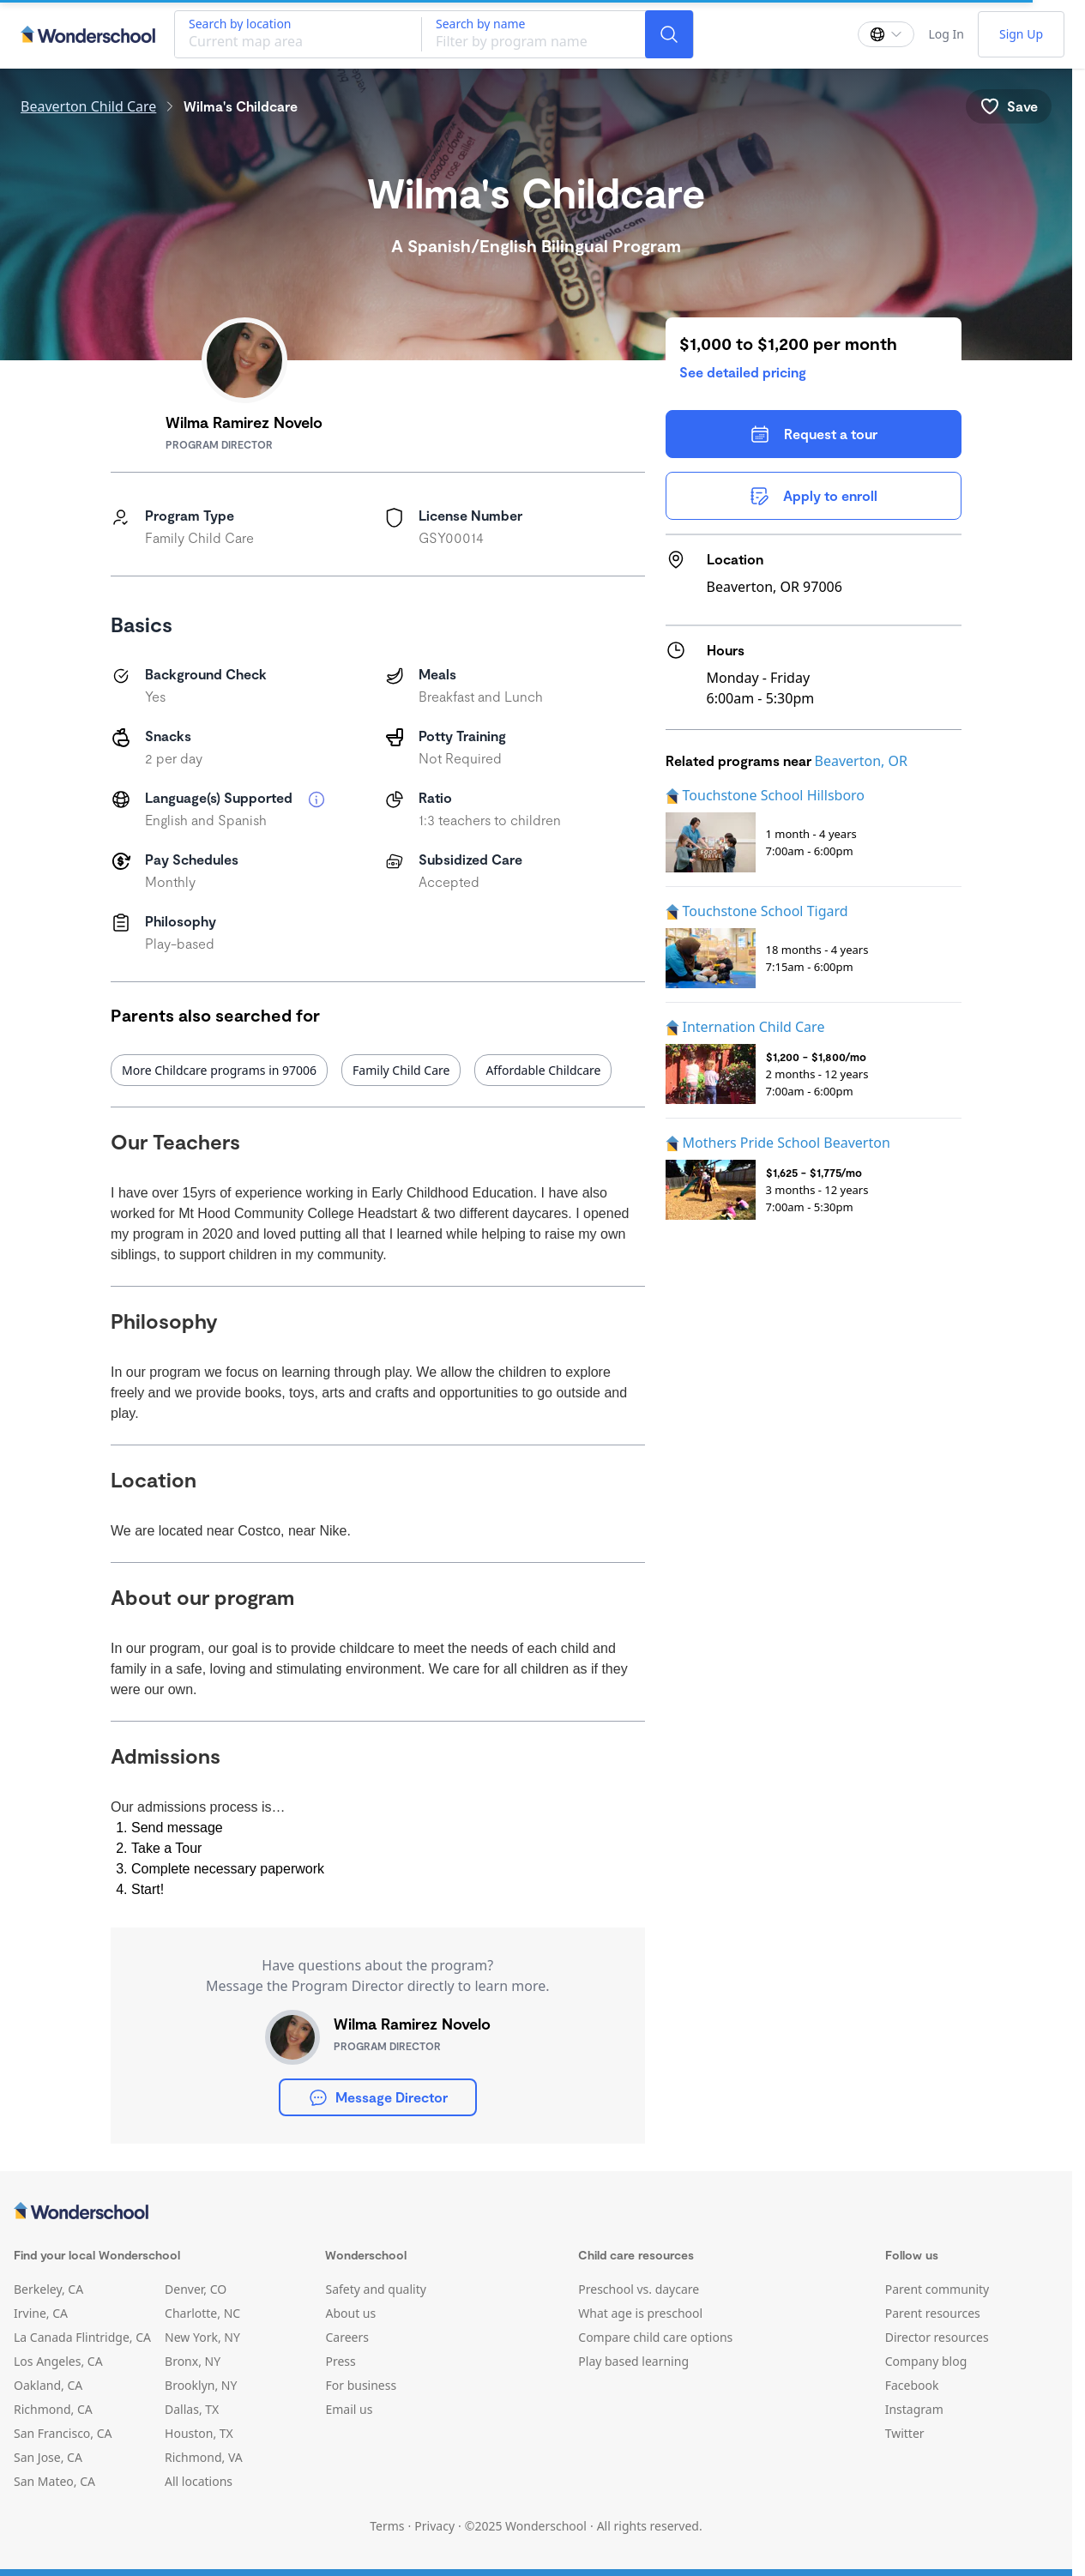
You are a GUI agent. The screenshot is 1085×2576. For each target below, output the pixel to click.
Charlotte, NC (202, 2313)
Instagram (914, 2409)
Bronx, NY (192, 2361)
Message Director (378, 2097)
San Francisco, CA (63, 2433)
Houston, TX (199, 2433)
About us (350, 2313)
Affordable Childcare (542, 1070)
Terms (387, 2526)
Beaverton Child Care (88, 106)
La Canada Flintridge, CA (82, 2337)
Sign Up (1021, 34)
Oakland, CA (48, 2385)
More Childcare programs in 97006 (219, 1070)
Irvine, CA (41, 2313)
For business (360, 2385)
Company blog (926, 2361)
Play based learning (633, 2361)
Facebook (912, 2385)
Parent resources (932, 2313)
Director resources (937, 2337)
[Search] (669, 34)
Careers (346, 2337)
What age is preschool (640, 2313)
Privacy (434, 2526)
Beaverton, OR (861, 760)
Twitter (905, 2433)
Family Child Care (401, 1070)
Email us (348, 2409)
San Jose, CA (48, 2457)
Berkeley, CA (48, 2289)
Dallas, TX (192, 2409)
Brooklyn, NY (201, 2385)
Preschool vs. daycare (638, 2289)
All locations (198, 2481)
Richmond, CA (53, 2409)
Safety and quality (375, 2289)
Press (340, 2361)
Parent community (937, 2289)
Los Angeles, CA (58, 2361)
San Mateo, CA (54, 2481)
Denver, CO (195, 2289)
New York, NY (202, 2337)
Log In (945, 34)
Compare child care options (655, 2337)
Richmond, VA (204, 2457)
